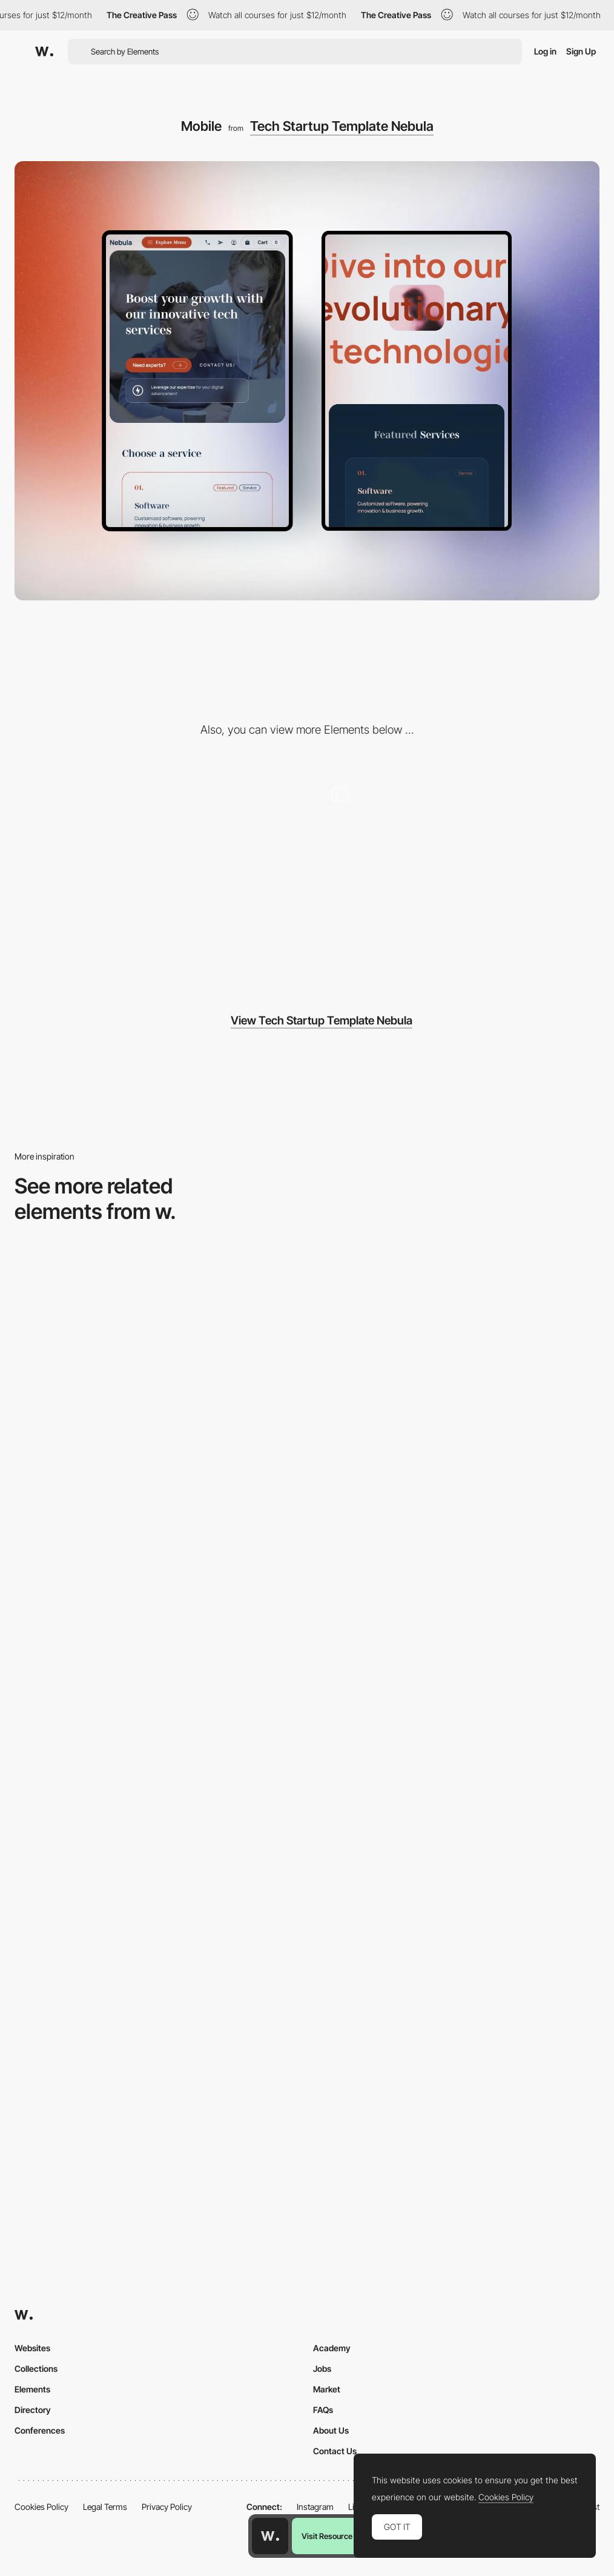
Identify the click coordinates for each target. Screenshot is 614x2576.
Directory (33, 2410)
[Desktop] (158, 876)
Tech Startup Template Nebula (342, 126)
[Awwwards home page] (270, 2536)
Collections (36, 2368)
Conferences (40, 2430)
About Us (331, 2430)
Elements (32, 2389)
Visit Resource (327, 2536)
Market (326, 2389)
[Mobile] (456, 1362)
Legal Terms (105, 2506)
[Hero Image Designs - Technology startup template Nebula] (456, 876)
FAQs (323, 2410)
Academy (332, 2348)
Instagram (315, 2506)
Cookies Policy (41, 2506)
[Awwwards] (44, 51)
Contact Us (335, 2451)
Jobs (322, 2368)
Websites (32, 2348)
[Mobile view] (158, 2061)
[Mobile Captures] (158, 1828)
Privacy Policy (167, 2506)
